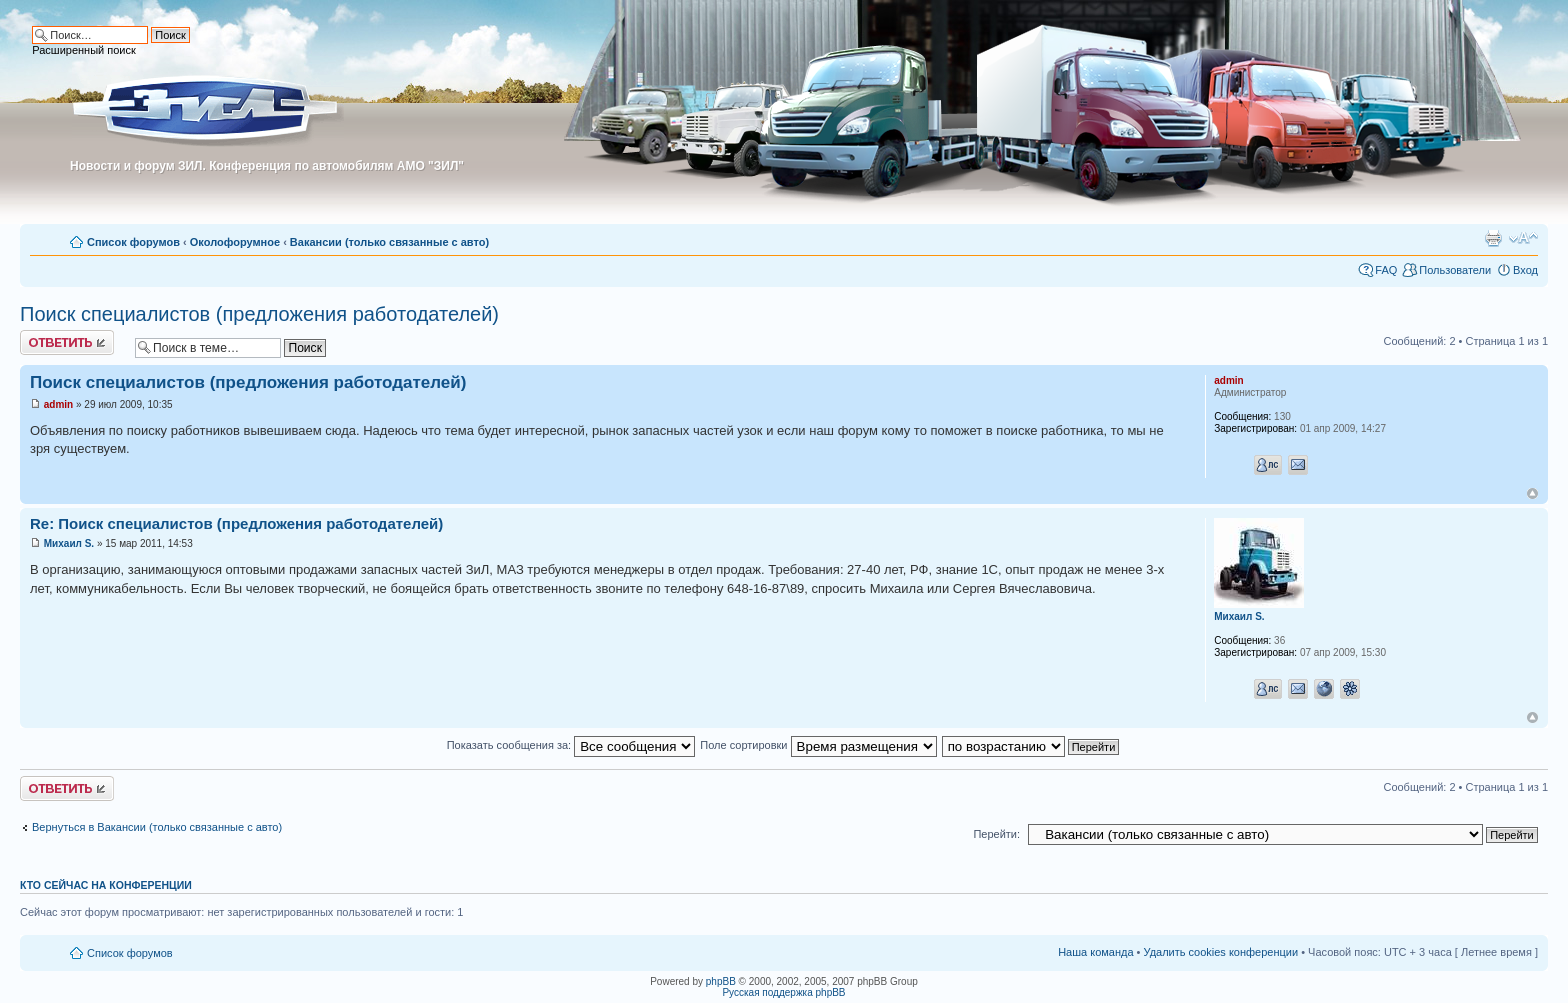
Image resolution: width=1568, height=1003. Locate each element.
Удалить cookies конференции (1221, 952)
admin (58, 404)
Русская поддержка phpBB (783, 992)
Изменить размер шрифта (1523, 238)
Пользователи (1455, 270)
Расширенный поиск (84, 50)
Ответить (67, 342)
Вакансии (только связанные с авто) (389, 242)
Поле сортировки (818, 745)
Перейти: (996, 834)
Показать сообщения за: (571, 745)
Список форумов (133, 242)
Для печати (1493, 238)
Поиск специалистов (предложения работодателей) (259, 314)
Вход (1525, 270)
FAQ (1386, 270)
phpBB (721, 981)
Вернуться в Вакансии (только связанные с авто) (157, 827)
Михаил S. (69, 543)
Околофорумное (235, 242)
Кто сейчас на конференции (106, 885)
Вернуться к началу (1532, 493)
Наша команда (1095, 952)
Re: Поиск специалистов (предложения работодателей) (236, 523)
